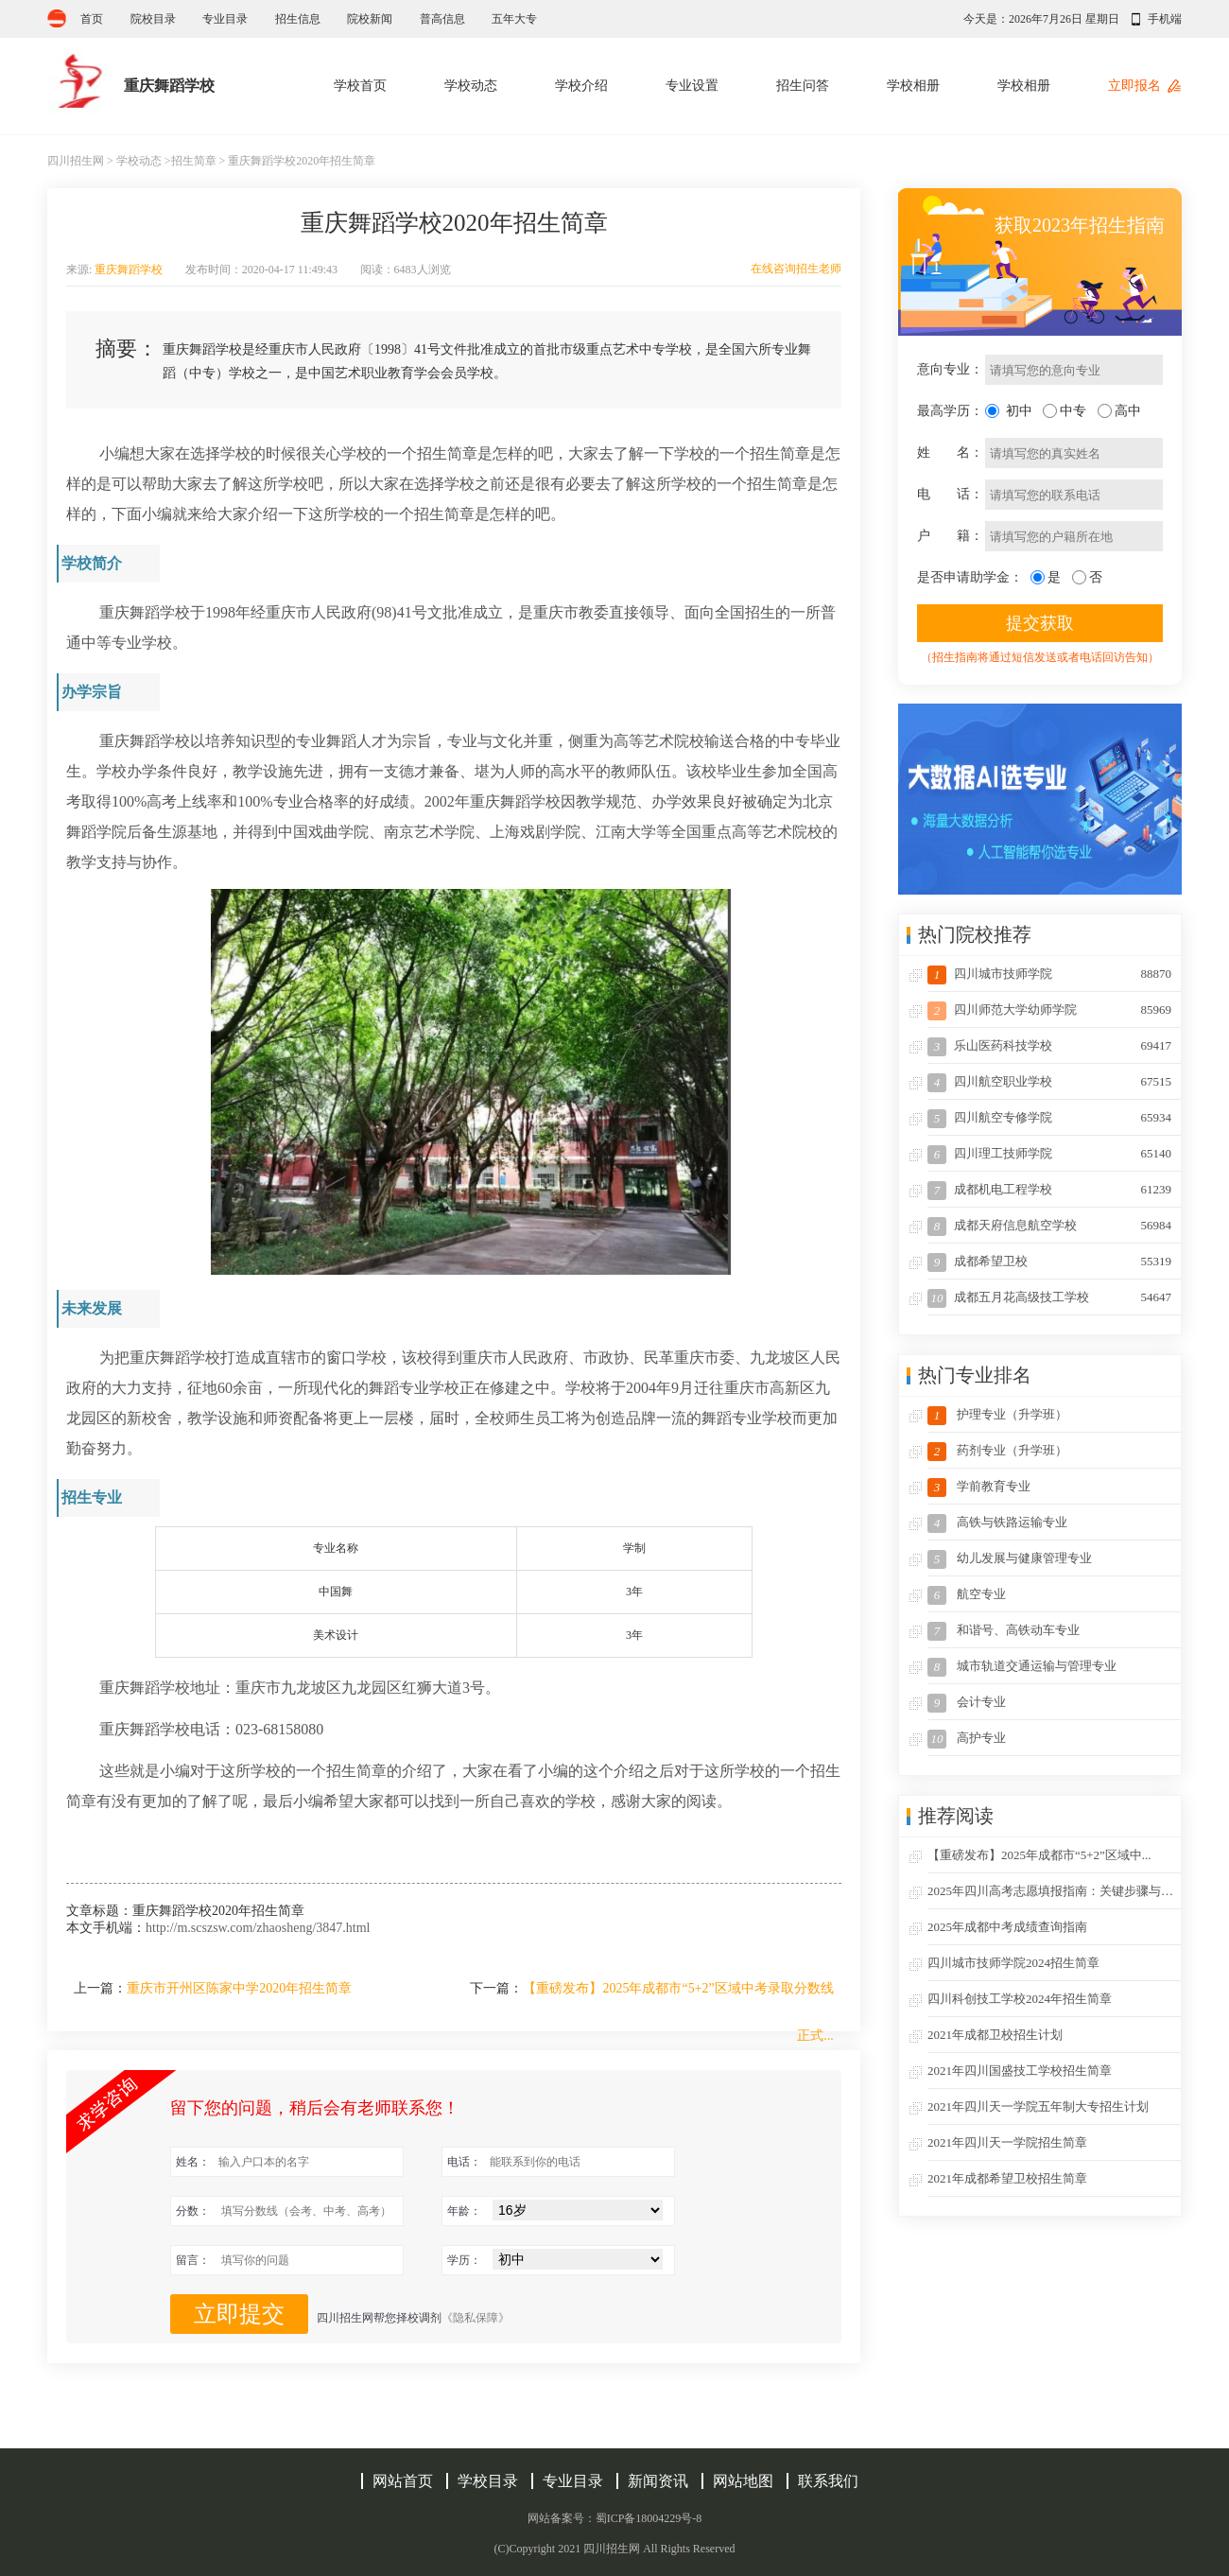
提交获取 (1040, 623)
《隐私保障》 (475, 2317)
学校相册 (913, 85)
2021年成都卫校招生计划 (995, 2035)
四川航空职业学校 (1049, 1081)
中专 (1073, 411)
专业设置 (692, 85)
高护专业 (966, 1739)
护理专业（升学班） (997, 1415)
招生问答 (802, 85)
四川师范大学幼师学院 (1049, 1009)
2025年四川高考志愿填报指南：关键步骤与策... (1054, 1891)
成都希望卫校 (1049, 1261)
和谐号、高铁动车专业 (1003, 1631)
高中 (1128, 411)
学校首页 (360, 85)
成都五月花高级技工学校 (1049, 1296)
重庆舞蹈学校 (129, 269)
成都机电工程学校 (1049, 1189)
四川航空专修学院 (1049, 1117)
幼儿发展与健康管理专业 (1009, 1559)
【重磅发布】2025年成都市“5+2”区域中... (1039, 1855)
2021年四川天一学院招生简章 (1007, 2142)
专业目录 (225, 19)
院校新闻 (369, 19)
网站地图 (743, 2481)
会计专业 (966, 1703)
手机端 (1165, 19)
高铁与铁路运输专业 (997, 1523)
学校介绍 (581, 85)
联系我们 (828, 2481)
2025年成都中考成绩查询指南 (1007, 1927)
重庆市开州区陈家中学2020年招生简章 (239, 1988)
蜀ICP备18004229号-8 (649, 2518)
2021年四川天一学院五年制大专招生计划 (1038, 2106)
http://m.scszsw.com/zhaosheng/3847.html (258, 1928)
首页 (91, 19)
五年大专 (514, 19)
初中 (1019, 411)
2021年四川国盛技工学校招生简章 (1019, 2070)
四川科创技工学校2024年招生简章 (1019, 1999)
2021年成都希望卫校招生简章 (1007, 2178)
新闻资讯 (658, 2481)
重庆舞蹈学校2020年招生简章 (301, 160)
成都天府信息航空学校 (1049, 1225)
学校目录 (488, 2481)
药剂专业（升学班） (997, 1451)
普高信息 (442, 19)
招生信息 (297, 19)
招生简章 (193, 160)
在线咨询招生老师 (796, 268)
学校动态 (470, 85)
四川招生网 (75, 160)
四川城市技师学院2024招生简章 (1013, 1963)
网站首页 (402, 2481)
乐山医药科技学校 (1049, 1045)
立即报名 (1134, 85)
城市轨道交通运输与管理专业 (1021, 1667)
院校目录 (153, 19)
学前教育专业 (978, 1487)
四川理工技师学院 (1049, 1153)
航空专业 (966, 1595)
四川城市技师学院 (1049, 973)
